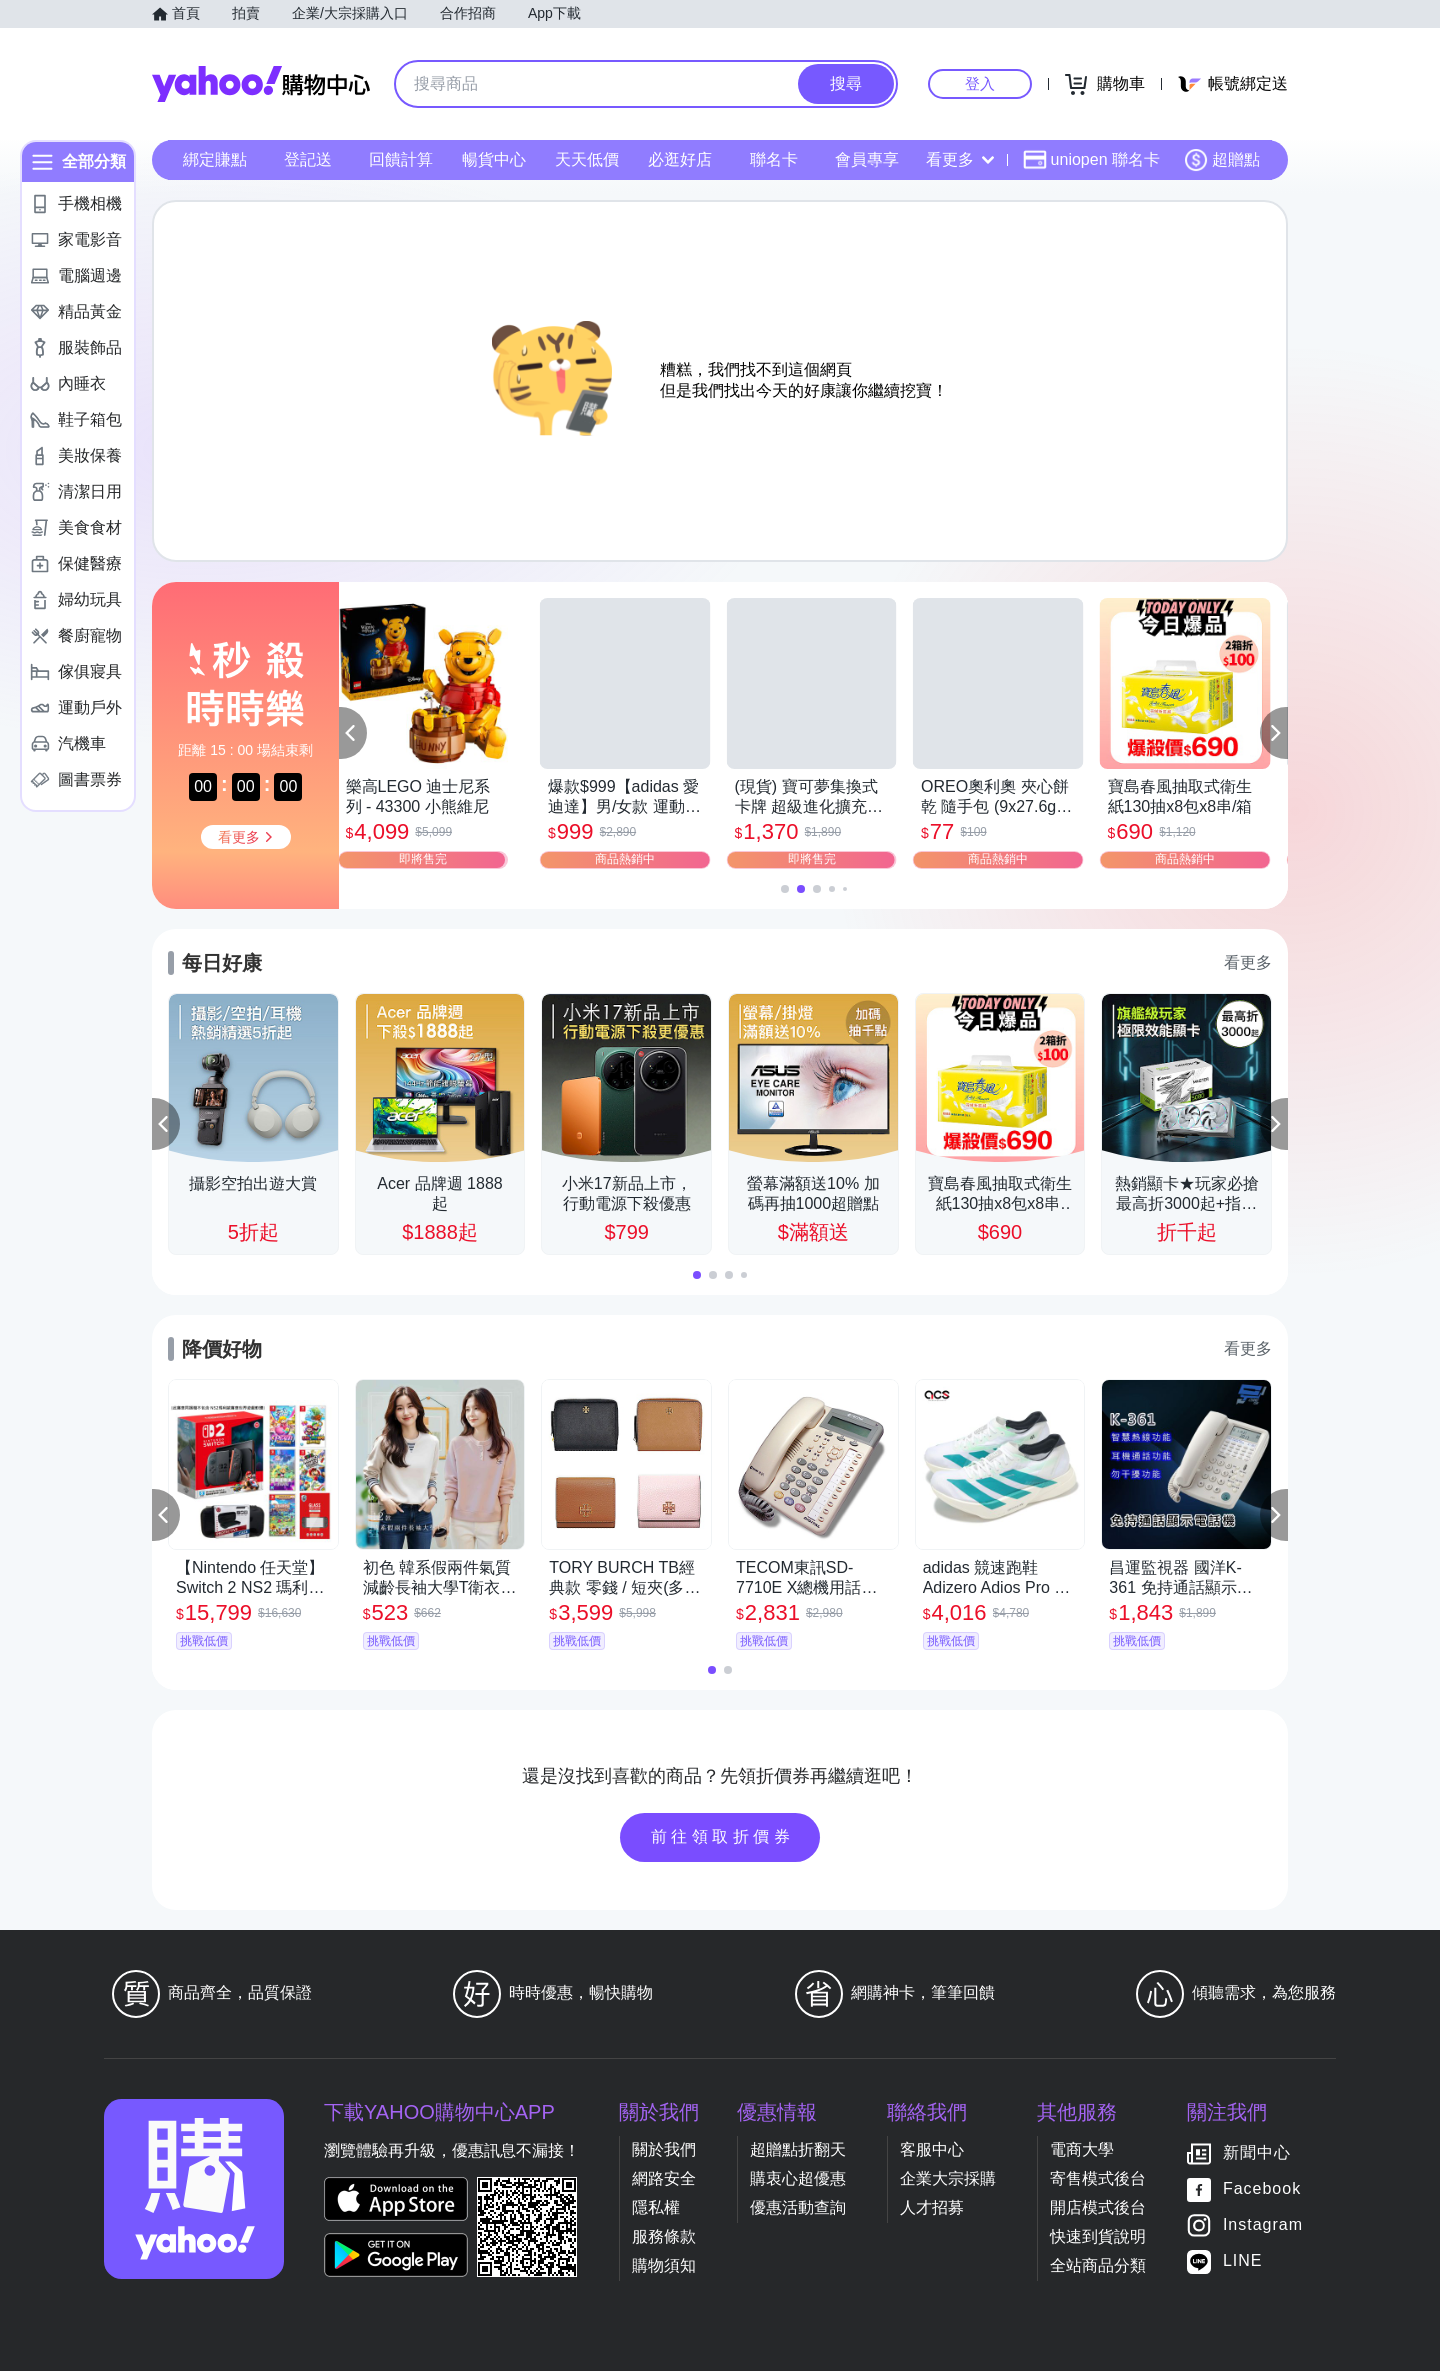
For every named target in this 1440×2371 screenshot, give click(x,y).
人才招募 (932, 2207)
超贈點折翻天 (798, 2149)
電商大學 (1082, 2149)
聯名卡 (774, 159)
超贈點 (1222, 160)
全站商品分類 (1098, 2265)
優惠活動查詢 (798, 2207)
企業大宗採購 (948, 2178)
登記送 (308, 159)
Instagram (1263, 2224)
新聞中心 (1257, 2152)
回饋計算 (401, 159)
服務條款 (664, 2236)
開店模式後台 (1098, 2207)
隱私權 (656, 2207)
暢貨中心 (494, 159)
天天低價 (587, 159)
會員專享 (867, 159)
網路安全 (664, 2178)
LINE (1243, 2260)
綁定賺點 (215, 159)
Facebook (1262, 2188)
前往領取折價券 (723, 1836)
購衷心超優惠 (798, 2178)
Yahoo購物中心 (261, 84)
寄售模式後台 (1098, 2178)
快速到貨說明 (1098, 2236)
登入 (980, 83)
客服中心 (932, 2149)
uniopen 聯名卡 (1091, 160)
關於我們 (664, 2149)
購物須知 (664, 2265)
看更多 (960, 159)
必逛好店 (680, 159)
